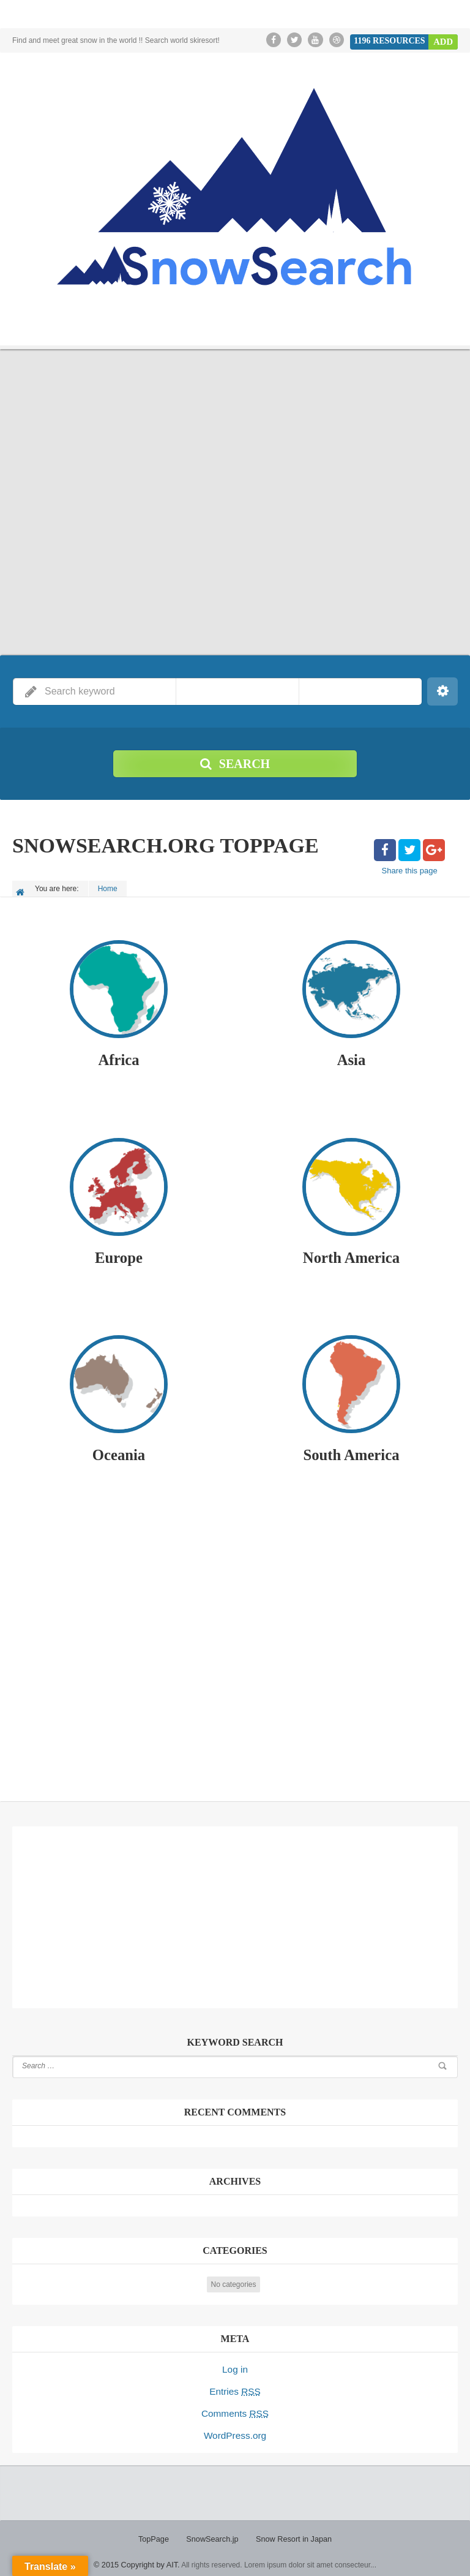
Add (444, 39)
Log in (235, 2368)
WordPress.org (234, 2430)
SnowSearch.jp (214, 2533)
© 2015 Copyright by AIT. (136, 2557)
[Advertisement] (235, 1644)
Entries (235, 2388)
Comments (235, 2409)
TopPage (157, 2533)
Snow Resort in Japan (291, 2533)
